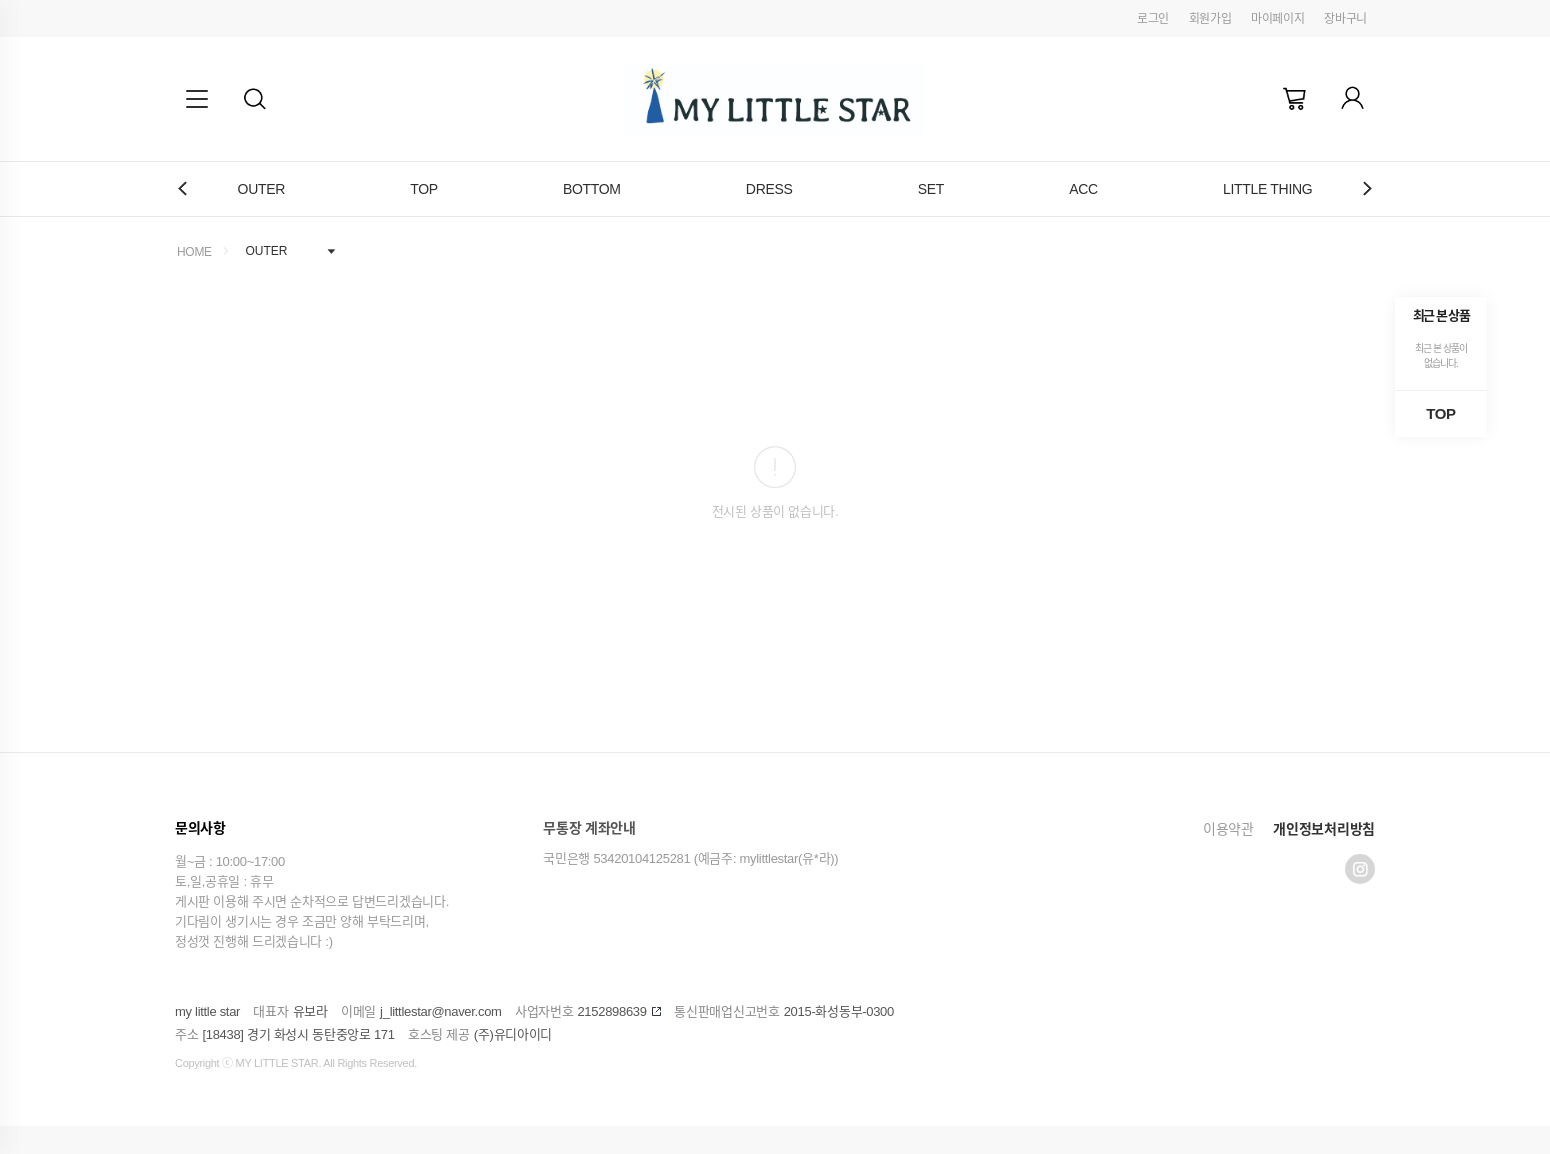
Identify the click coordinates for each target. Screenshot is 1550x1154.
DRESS (769, 189)
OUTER (262, 189)
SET (931, 189)
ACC (1083, 189)
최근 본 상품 (1441, 315)
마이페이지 (1278, 19)
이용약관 (1228, 829)
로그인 (1153, 19)
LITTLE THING (1268, 189)
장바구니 (1345, 19)
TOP (424, 189)
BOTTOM (592, 189)
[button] (255, 99)
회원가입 (1210, 19)
